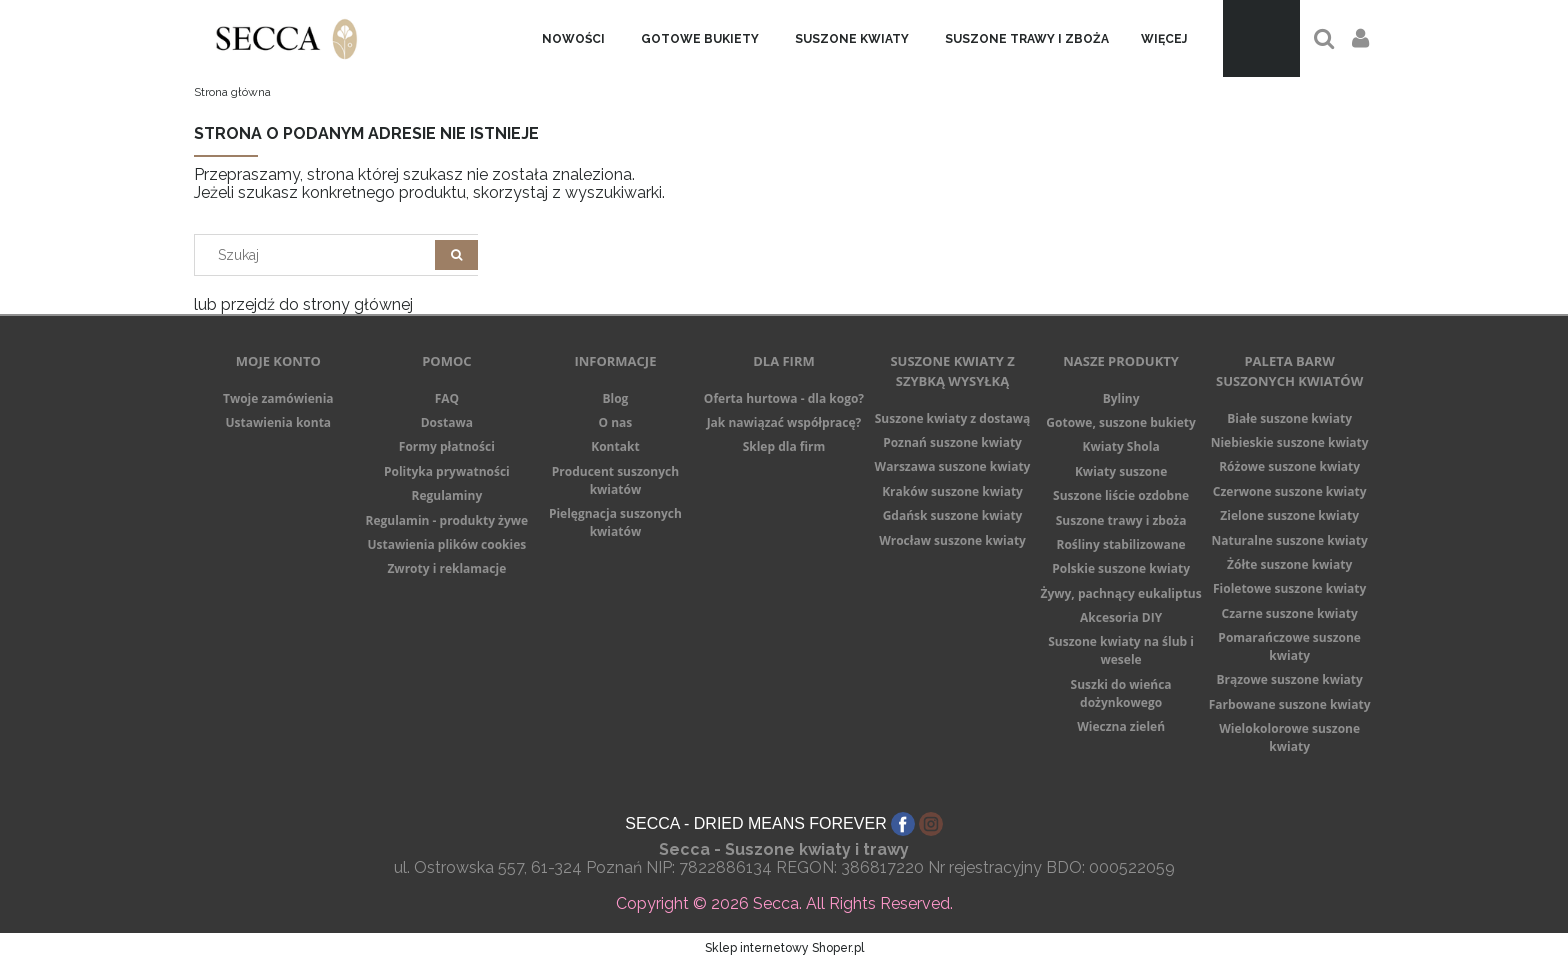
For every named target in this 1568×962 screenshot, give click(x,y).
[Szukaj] (456, 255)
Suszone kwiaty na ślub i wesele (1121, 650)
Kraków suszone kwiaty (952, 491)
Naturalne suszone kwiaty (1289, 540)
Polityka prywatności (447, 471)
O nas (616, 422)
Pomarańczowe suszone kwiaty (1289, 646)
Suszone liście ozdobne (1121, 495)
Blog (615, 398)
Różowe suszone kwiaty (1289, 466)
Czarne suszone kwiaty (1290, 613)
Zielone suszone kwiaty (1289, 515)
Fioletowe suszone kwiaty (1289, 588)
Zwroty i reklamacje (446, 568)
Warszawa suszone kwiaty (953, 466)
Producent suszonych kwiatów (615, 480)
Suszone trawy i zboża (1121, 520)
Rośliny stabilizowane (1120, 544)
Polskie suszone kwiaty (1121, 568)
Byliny (1121, 398)
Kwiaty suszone (1121, 471)
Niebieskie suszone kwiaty (1290, 442)
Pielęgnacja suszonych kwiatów (615, 522)
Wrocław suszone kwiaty (952, 540)
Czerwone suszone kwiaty (1290, 491)
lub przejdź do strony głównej (303, 304)
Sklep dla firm (784, 446)
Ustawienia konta (278, 422)
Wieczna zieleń (1121, 726)
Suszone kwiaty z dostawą (953, 418)
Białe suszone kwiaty (1289, 418)
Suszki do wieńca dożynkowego (1121, 693)
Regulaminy (446, 495)
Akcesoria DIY (1121, 617)
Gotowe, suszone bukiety (1121, 422)
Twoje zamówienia (278, 398)
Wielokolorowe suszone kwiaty (1289, 737)
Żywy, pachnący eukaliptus (1120, 593)
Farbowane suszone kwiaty (1290, 704)
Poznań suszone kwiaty (952, 442)
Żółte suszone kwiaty (1289, 564)
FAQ (447, 398)
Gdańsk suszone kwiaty (953, 515)
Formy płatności (447, 446)
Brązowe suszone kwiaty (1289, 679)
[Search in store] (319, 255)
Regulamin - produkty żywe (447, 520)
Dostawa (447, 422)
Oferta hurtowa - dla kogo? (784, 398)
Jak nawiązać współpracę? (784, 422)
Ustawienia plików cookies (446, 544)
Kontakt (615, 446)
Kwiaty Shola (1121, 446)
